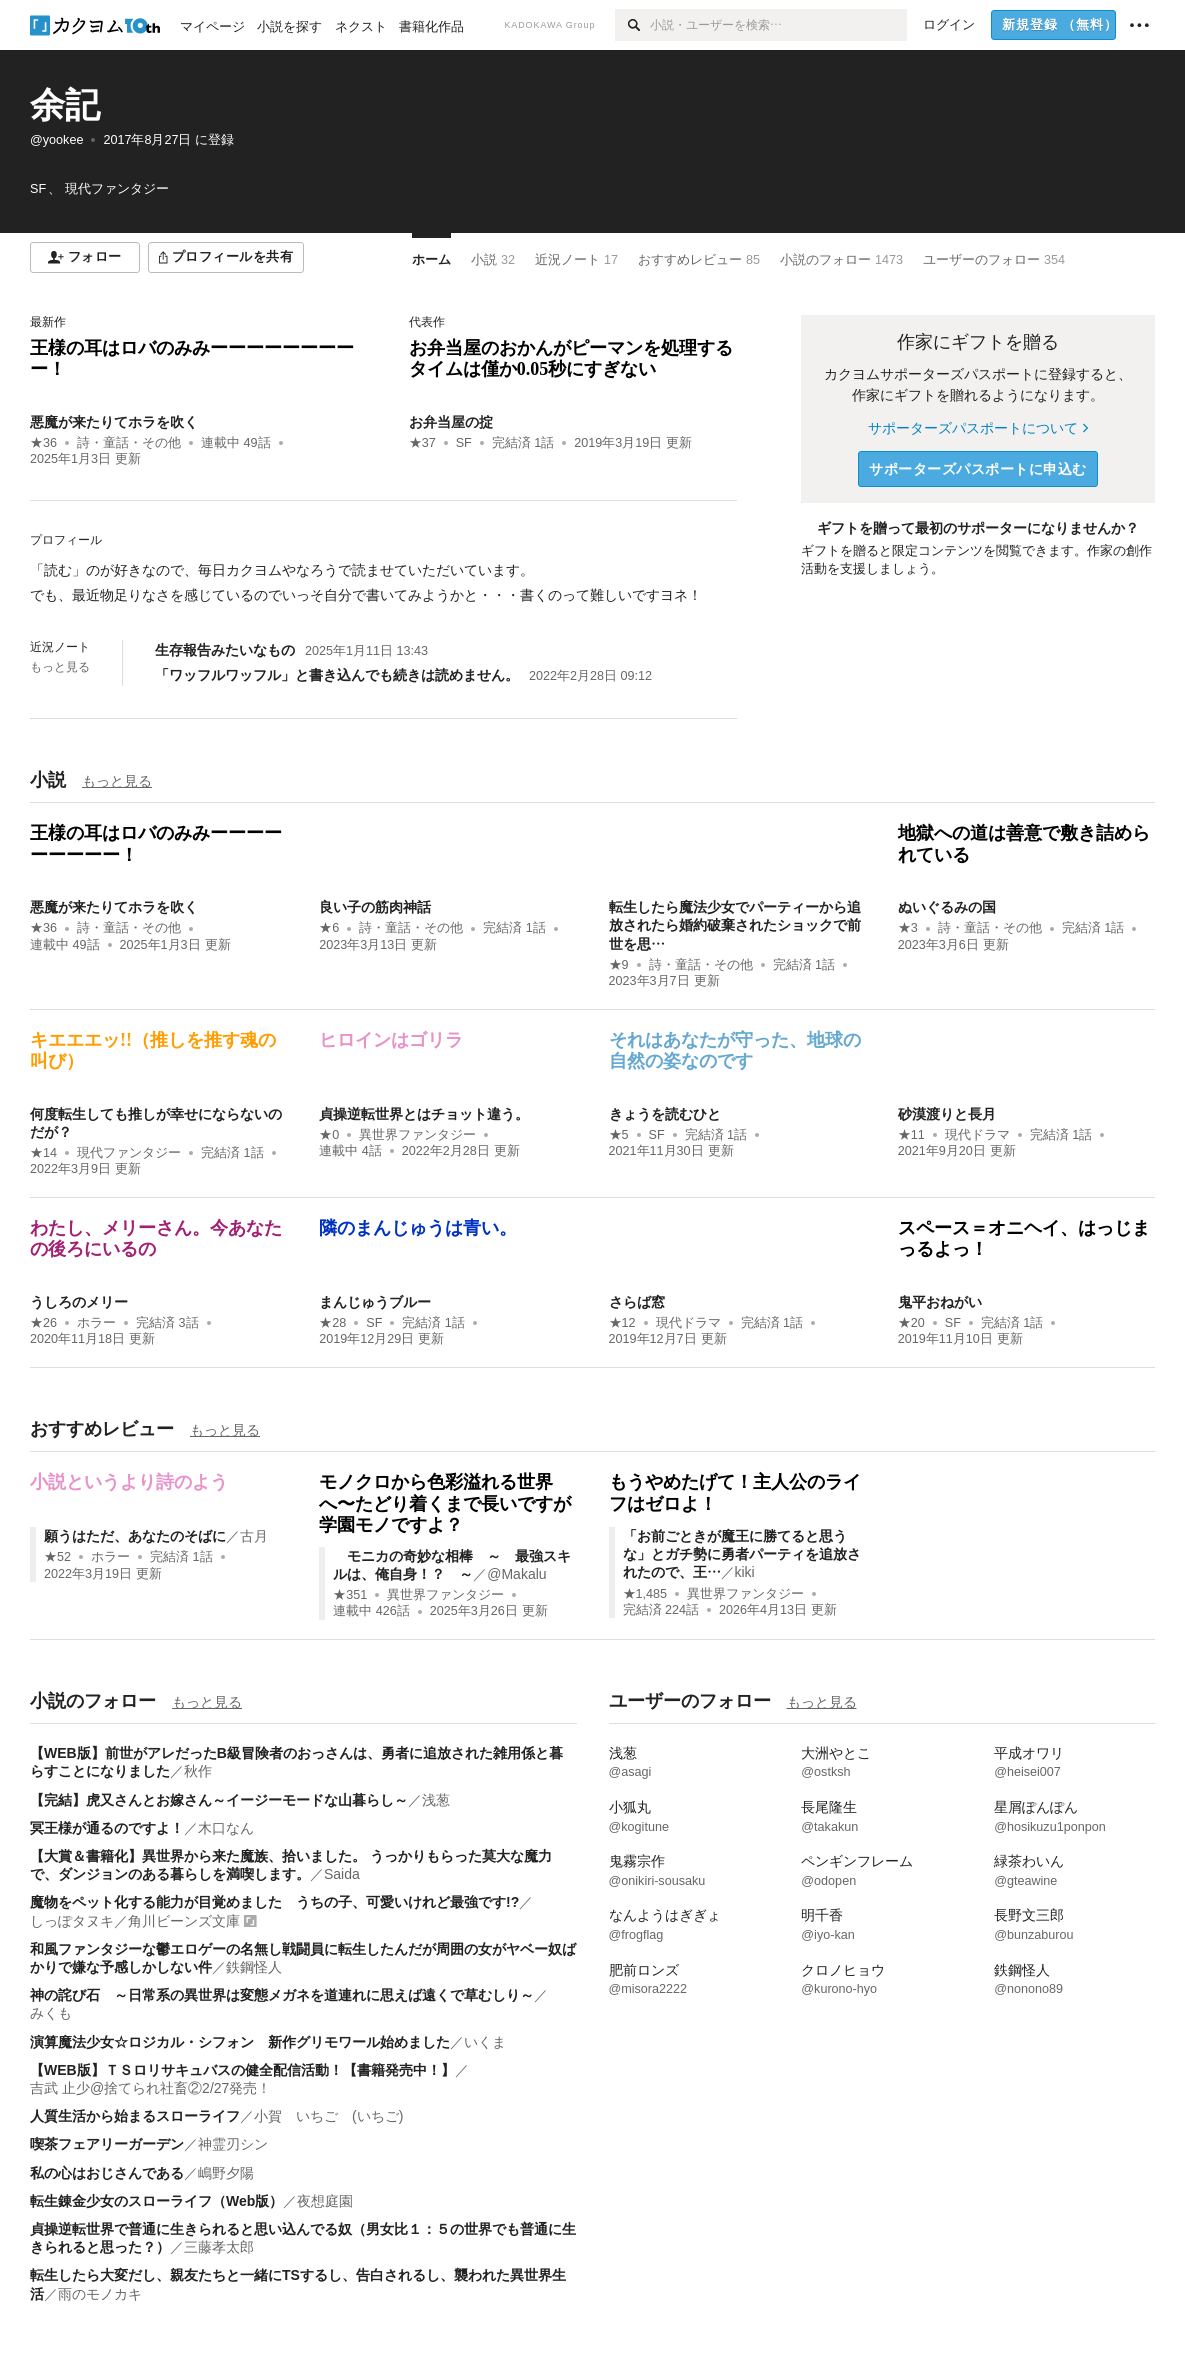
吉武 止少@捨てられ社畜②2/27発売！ (150, 2088)
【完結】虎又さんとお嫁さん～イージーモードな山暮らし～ (219, 1800)
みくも (51, 2013)
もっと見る (60, 667)
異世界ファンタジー (417, 1135)
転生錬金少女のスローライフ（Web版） (156, 2201)
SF (464, 443)
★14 (43, 1153)
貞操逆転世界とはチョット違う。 (424, 1114)
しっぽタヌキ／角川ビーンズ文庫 (135, 1921)
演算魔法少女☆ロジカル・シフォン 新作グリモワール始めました (240, 2042)
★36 (43, 443)
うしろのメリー (79, 1302)
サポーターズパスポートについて (977, 428)
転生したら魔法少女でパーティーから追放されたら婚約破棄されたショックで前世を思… (735, 925)
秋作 (198, 1771)
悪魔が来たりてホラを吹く (114, 422)
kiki (745, 1572)
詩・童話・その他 (129, 443)
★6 (329, 928)
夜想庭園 (325, 2201)
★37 (422, 443)
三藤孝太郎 (219, 2247)
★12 (622, 1323)
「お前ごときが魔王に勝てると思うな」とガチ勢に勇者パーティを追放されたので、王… (742, 1554)
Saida (342, 1874)
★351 (350, 1595)
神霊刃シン (233, 2144)
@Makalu (516, 1574)
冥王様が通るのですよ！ (107, 1828)
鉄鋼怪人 (254, 1967)
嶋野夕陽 (226, 2173)
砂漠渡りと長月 (947, 1114)
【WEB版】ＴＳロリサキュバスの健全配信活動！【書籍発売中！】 (242, 2070)
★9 (619, 965)
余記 (65, 104)
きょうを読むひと (665, 1114)
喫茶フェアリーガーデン (107, 2144)
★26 (43, 1323)
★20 (911, 1323)
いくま (485, 2042)
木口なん (226, 1828)
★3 (908, 928)
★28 (332, 1323)
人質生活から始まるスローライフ (135, 2116)
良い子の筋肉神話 (375, 907)
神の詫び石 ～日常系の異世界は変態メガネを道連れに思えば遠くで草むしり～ (282, 1995)
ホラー (96, 1323)
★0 (329, 1135)
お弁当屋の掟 (451, 422)
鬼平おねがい (940, 1302)
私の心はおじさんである (107, 2173)
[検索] (632, 25)
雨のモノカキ (100, 2294)
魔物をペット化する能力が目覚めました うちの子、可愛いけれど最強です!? (274, 1902)
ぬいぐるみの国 (947, 907)
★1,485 (645, 1594)
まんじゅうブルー (375, 1302)
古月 (254, 1536)
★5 (619, 1135)
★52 (57, 1557)
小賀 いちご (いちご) (328, 2116)
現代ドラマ (977, 1135)
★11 (911, 1135)
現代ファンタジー (129, 1153)
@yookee (56, 140)
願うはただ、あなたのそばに (135, 1536)
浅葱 (436, 1800)
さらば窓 (637, 1302)
